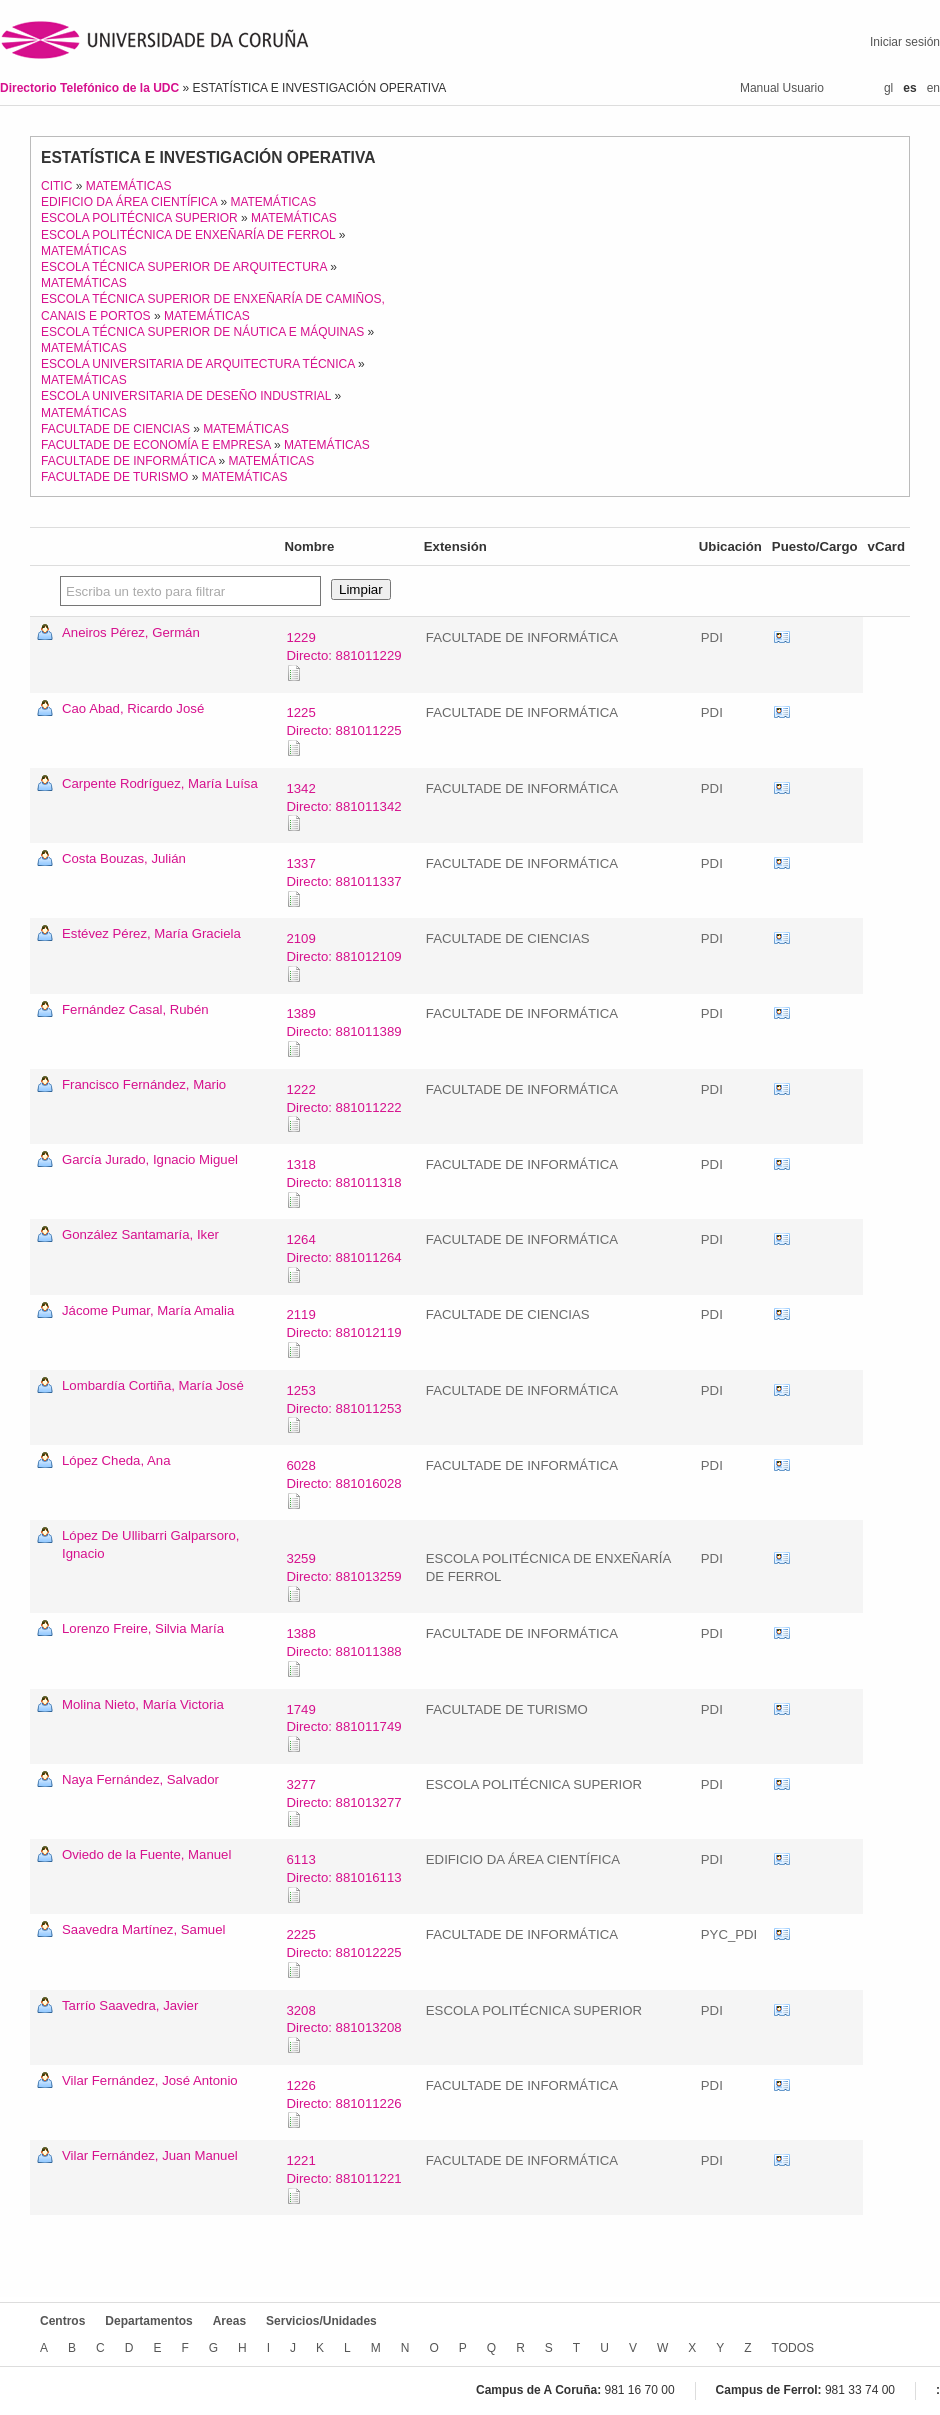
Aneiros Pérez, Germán (131, 632)
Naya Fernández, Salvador (140, 1779)
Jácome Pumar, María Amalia (148, 1310)
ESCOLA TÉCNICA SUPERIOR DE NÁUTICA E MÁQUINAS (202, 332)
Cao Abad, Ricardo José (133, 708)
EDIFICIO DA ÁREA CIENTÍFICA (129, 202)
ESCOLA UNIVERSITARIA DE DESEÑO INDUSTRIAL (186, 396)
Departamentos (148, 2321)
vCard (782, 638)
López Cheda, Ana (116, 1460)
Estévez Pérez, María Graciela (151, 933)
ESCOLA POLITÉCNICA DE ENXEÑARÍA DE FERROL (188, 235)
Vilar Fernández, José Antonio (150, 2080)
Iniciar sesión (905, 42)
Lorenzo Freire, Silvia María (143, 1628)
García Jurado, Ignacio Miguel (150, 1159)
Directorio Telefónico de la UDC (91, 88)
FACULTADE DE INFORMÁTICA (128, 461)
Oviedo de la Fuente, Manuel (146, 1854)
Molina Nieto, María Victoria (143, 1704)
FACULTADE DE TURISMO (114, 477)
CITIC (56, 186)
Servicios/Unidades (321, 2321)
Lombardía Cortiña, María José (153, 1385)
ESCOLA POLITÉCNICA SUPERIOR (139, 218)
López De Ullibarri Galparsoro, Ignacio (150, 1544)
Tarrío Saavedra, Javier (130, 2005)
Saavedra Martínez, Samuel (143, 1929)
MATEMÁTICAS (129, 186)
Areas (229, 2321)
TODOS (793, 2348)
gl (888, 88)
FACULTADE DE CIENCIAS (115, 429)
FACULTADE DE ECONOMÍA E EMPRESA (156, 445)
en (933, 88)
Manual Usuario (782, 88)
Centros (62, 2321)
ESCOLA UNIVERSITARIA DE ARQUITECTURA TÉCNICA (198, 364)
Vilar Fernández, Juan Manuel (150, 2155)
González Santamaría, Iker (140, 1234)
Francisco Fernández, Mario (144, 1084)
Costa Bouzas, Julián (124, 858)
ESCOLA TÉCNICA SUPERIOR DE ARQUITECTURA (184, 267)
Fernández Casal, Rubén (135, 1009)
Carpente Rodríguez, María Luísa (160, 783)
